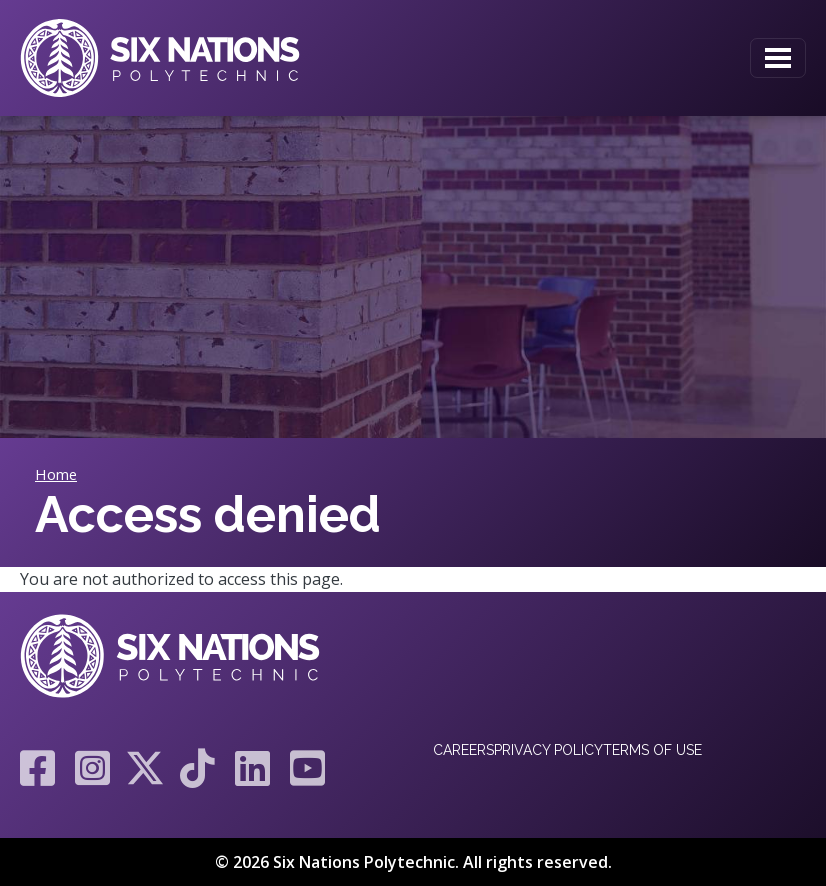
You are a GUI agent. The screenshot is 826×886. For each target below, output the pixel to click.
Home (56, 474)
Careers (463, 750)
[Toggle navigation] (778, 58)
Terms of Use (652, 750)
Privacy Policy (548, 750)
